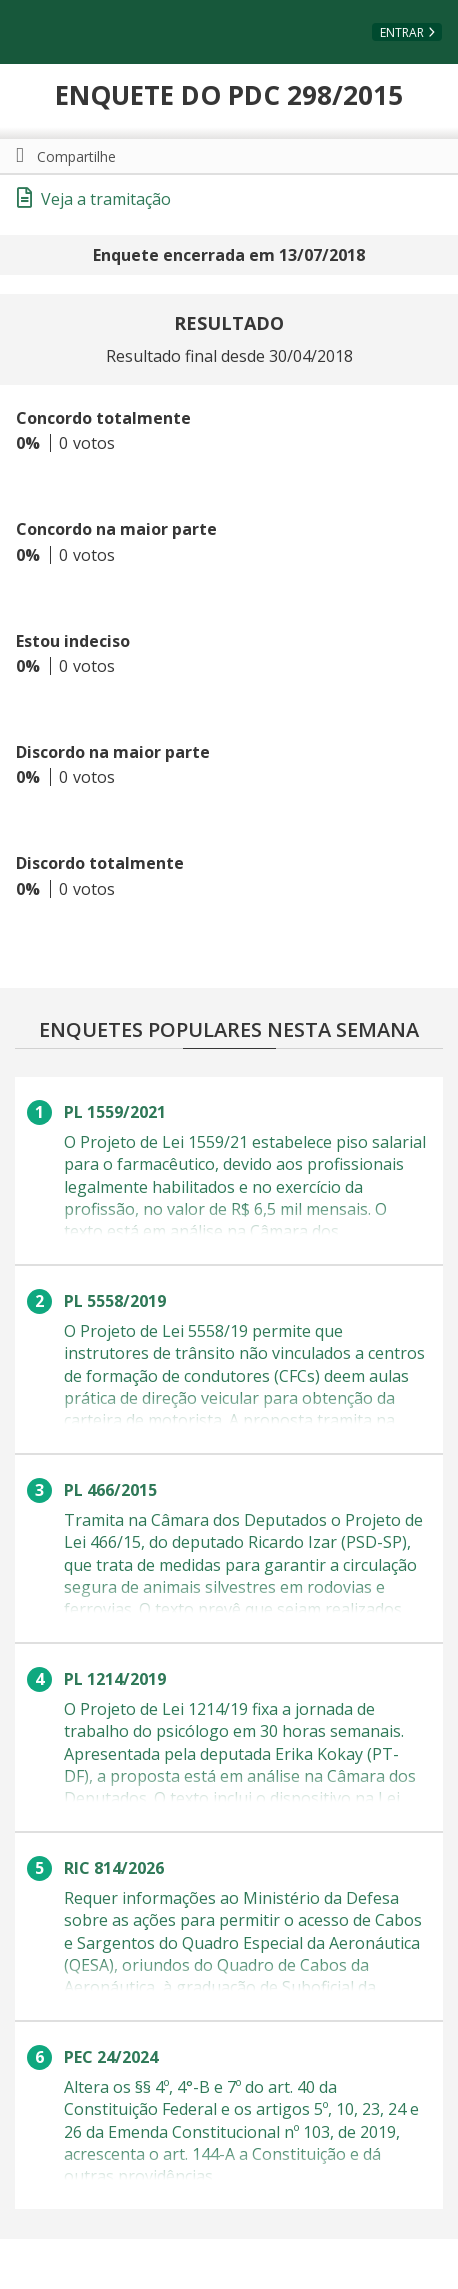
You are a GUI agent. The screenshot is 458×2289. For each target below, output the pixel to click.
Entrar (402, 32)
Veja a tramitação (94, 199)
